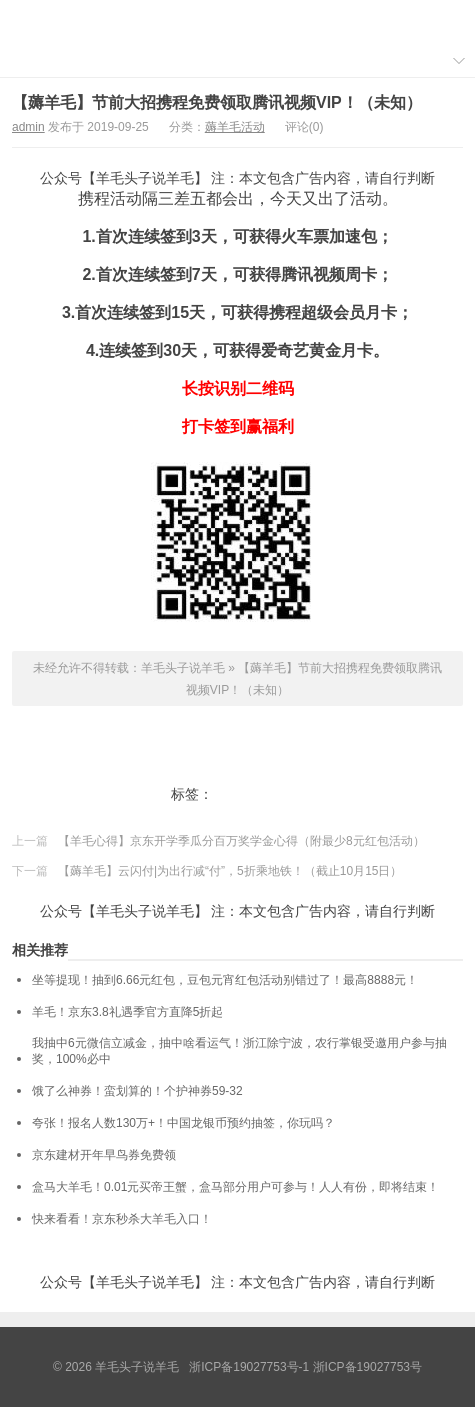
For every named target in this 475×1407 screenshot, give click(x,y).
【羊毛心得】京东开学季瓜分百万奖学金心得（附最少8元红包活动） (241, 841)
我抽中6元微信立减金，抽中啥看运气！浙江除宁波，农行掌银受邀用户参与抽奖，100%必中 (239, 1051)
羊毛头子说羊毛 (238, 21)
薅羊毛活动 (235, 127)
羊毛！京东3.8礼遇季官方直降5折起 (127, 1012)
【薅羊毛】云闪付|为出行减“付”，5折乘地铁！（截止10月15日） (230, 871)
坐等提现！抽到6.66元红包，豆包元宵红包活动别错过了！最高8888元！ (225, 980)
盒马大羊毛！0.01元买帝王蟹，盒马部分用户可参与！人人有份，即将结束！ (235, 1187)
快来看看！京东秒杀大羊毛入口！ (122, 1219)
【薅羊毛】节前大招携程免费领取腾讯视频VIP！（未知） (217, 102)
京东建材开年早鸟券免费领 (104, 1155)
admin (28, 127)
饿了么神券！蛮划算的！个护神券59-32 (137, 1091)
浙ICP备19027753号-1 (250, 1367)
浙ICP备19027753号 (367, 1367)
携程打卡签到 (257, 795)
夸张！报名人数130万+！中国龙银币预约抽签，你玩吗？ (183, 1123)
